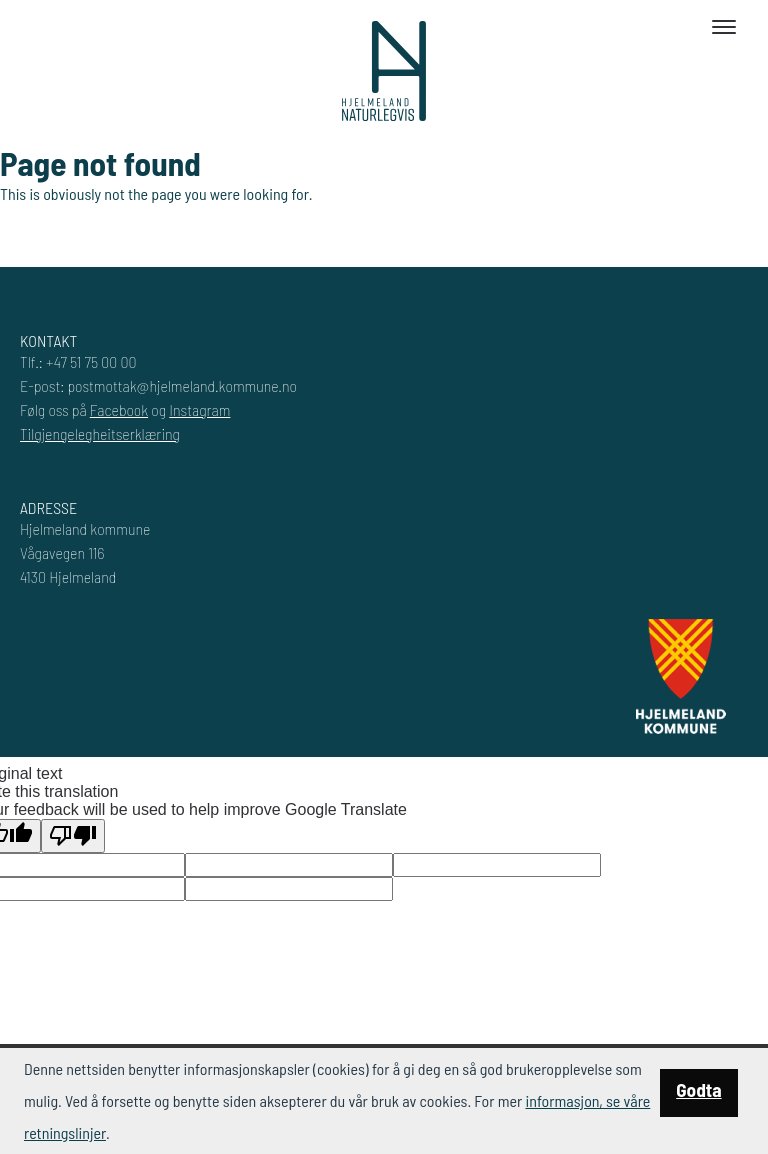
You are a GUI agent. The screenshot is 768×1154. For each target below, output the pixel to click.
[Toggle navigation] (724, 27)
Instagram (199, 409)
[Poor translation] (73, 836)
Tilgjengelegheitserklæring (100, 433)
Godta (698, 1089)
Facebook (119, 409)
